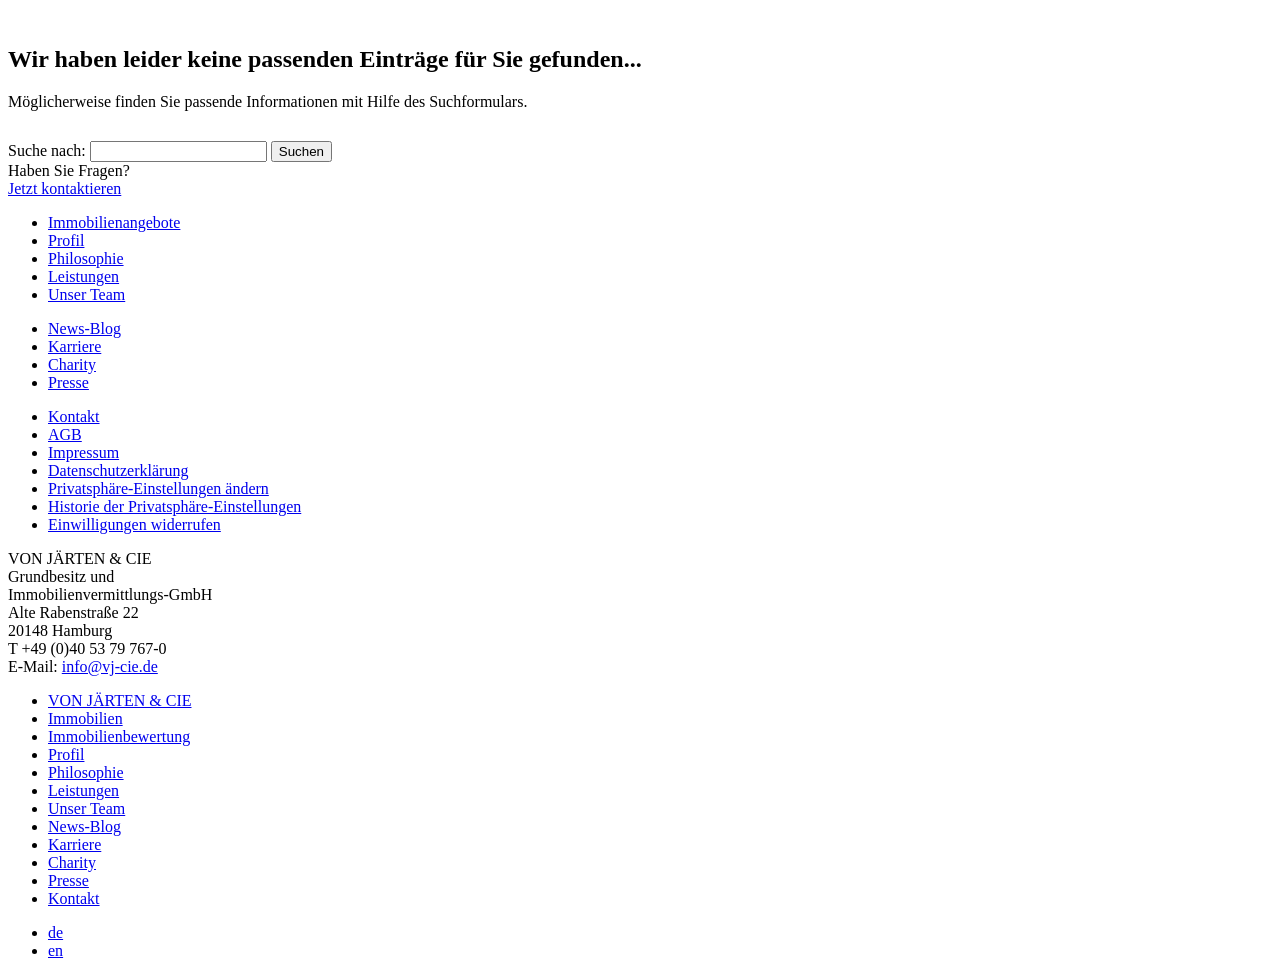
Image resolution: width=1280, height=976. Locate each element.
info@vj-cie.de (110, 666)
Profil (66, 240)
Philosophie (86, 258)
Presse (68, 382)
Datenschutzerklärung (118, 470)
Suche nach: (47, 150)
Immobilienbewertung (119, 736)
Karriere (74, 346)
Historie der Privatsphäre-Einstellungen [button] (174, 506)
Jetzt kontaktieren (64, 188)
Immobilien (85, 718)
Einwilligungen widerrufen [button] (134, 524)
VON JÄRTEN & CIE (119, 700)
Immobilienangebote (114, 222)
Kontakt (74, 416)
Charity (72, 364)
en (55, 950)
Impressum (83, 452)
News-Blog (84, 328)
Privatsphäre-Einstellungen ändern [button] (158, 488)
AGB (65, 434)
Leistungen (83, 276)
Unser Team (86, 294)
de (55, 932)
